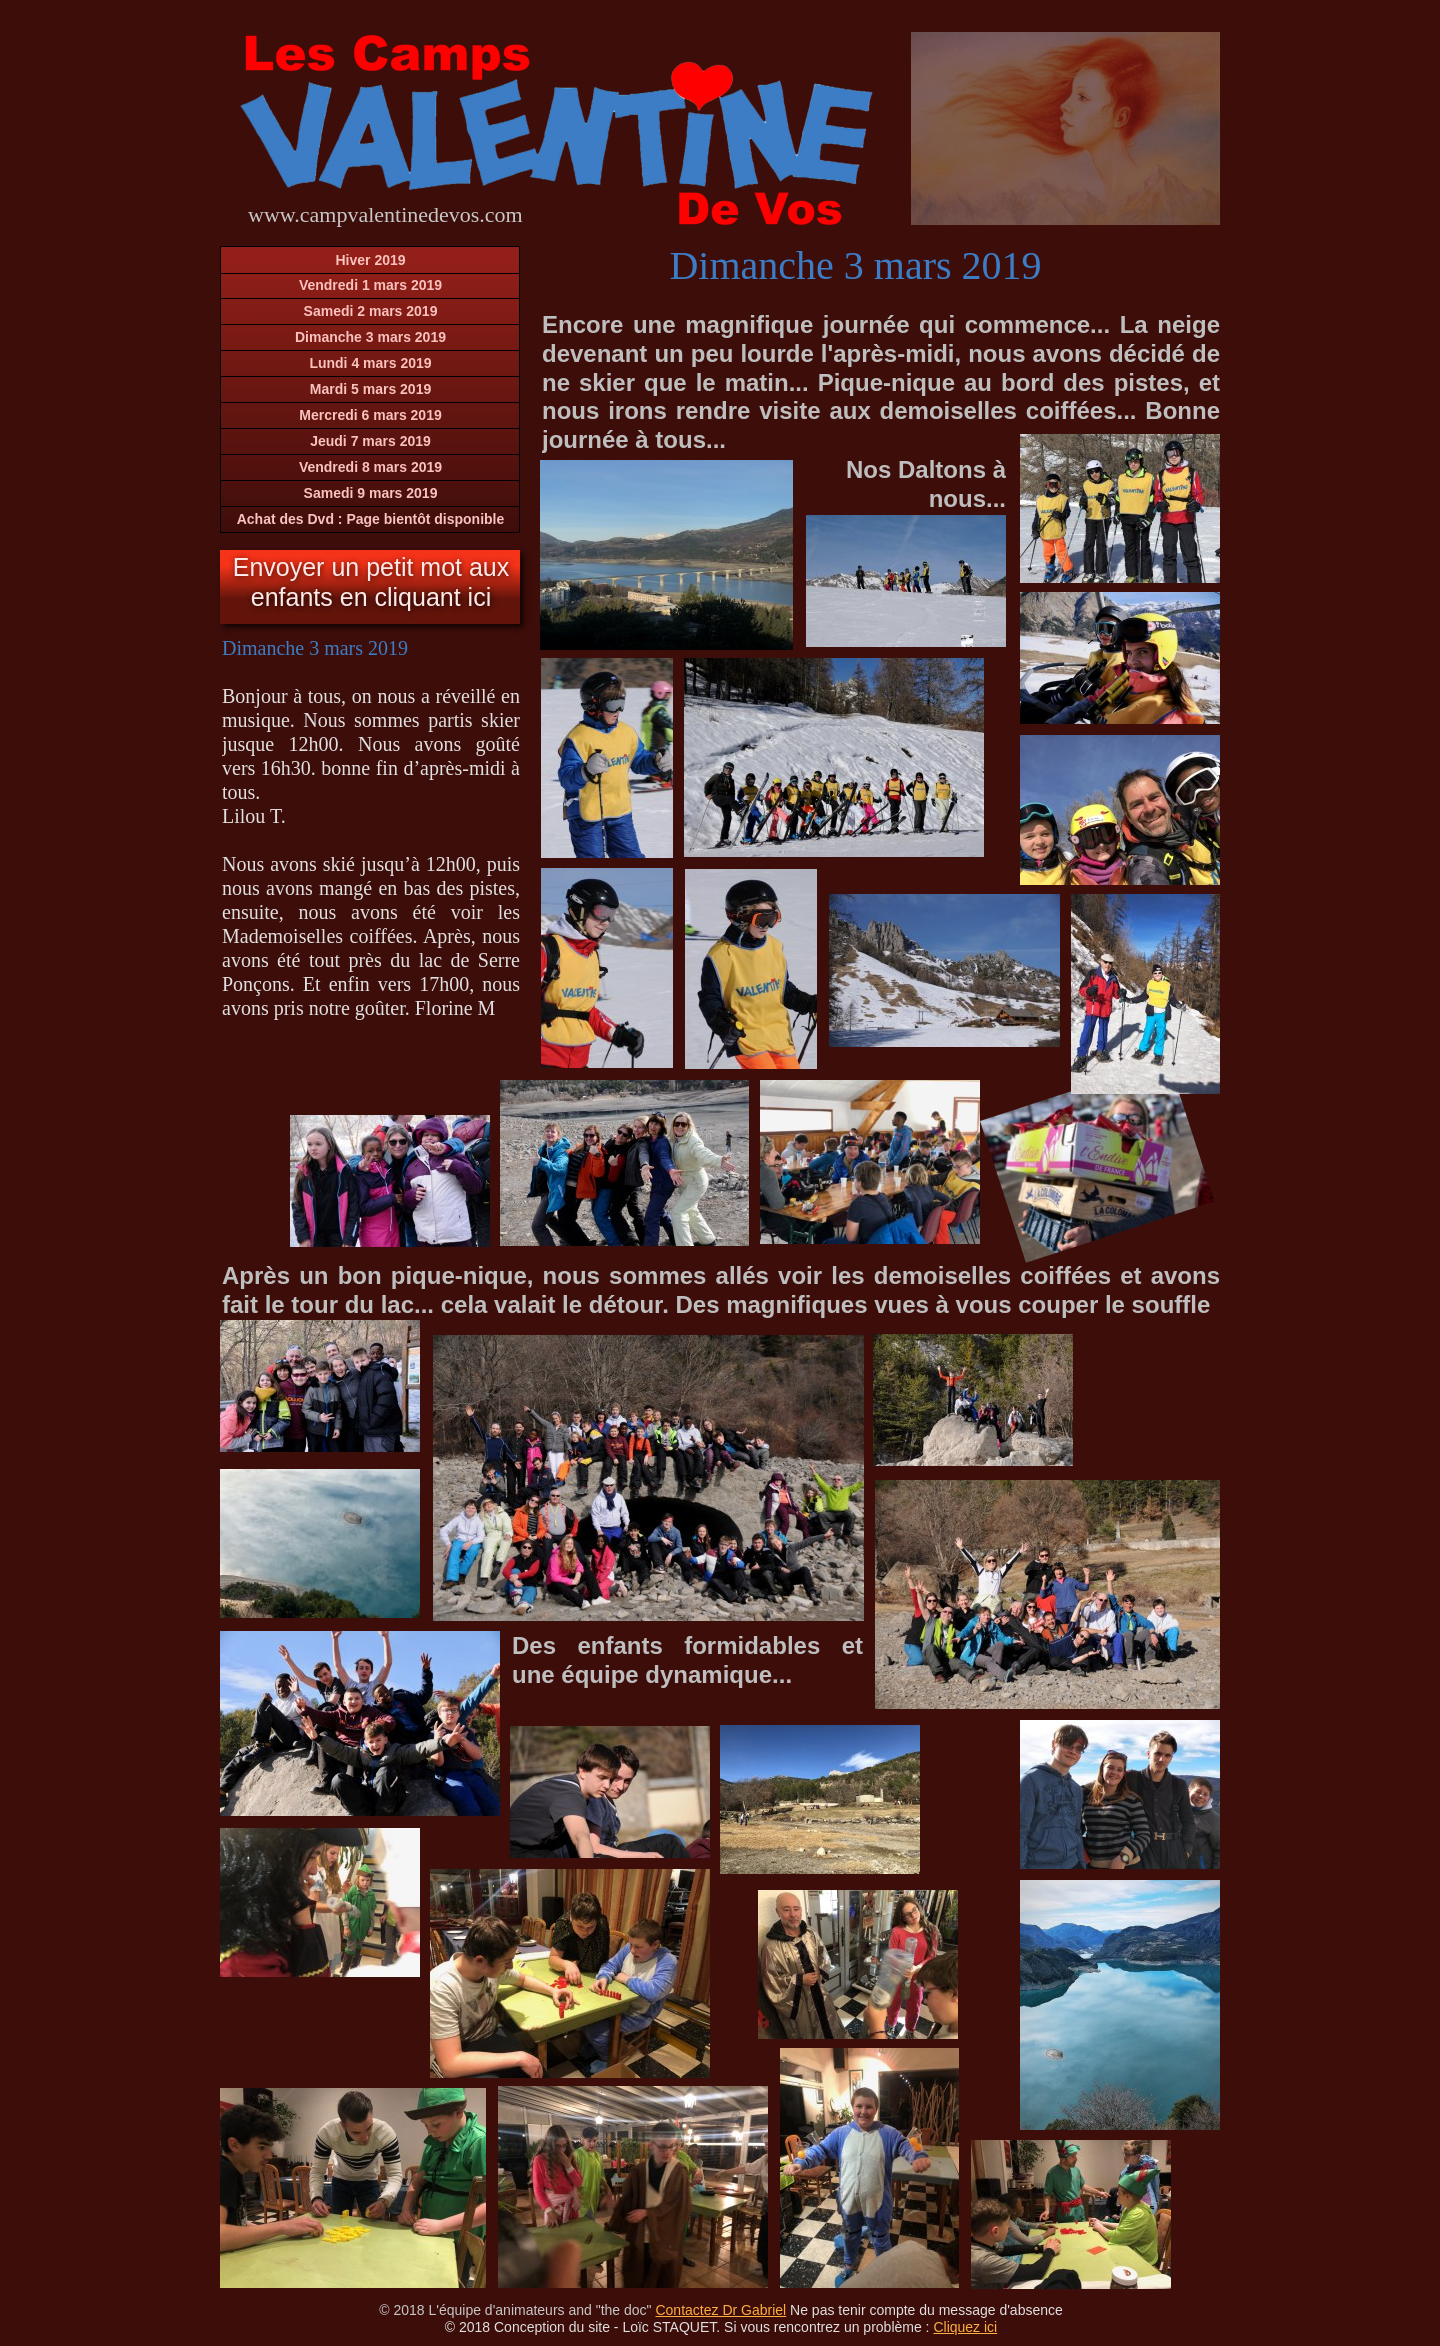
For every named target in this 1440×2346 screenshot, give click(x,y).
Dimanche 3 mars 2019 (370, 337)
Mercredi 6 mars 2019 (370, 415)
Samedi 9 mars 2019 (371, 493)
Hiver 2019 (370, 260)
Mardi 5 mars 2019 (370, 389)
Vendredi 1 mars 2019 (370, 285)
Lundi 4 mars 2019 (370, 363)
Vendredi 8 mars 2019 (370, 467)
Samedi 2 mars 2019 (371, 311)
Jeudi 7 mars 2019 (370, 441)
